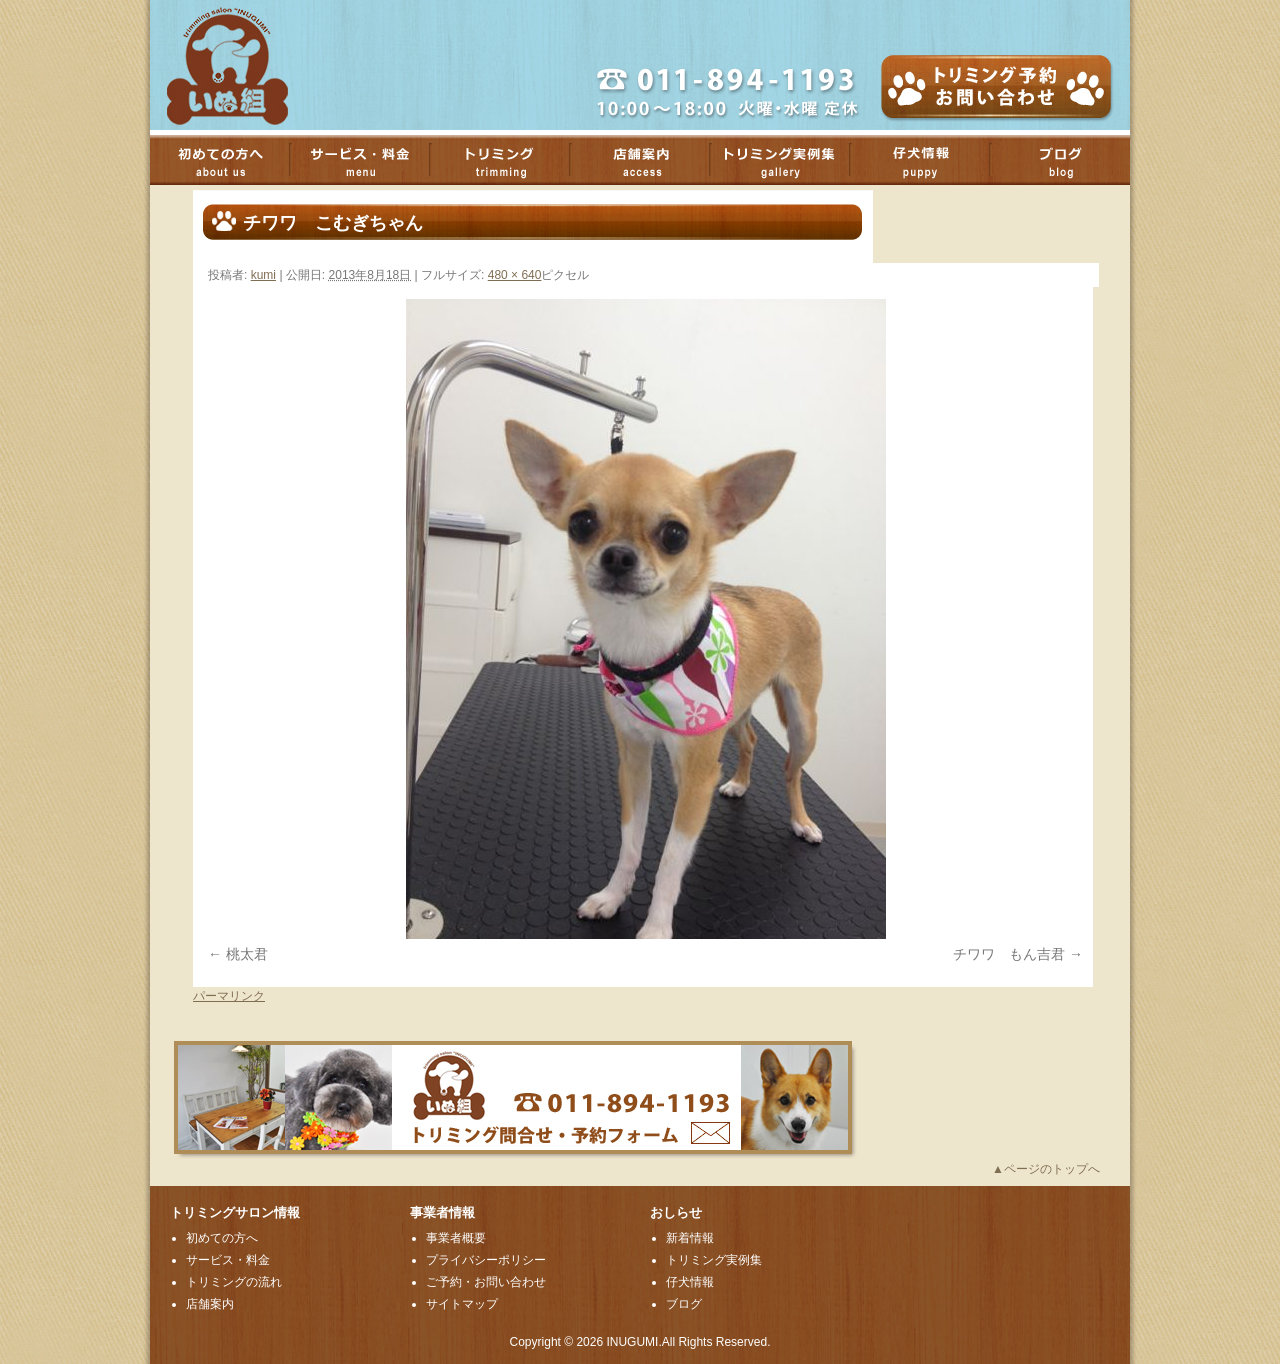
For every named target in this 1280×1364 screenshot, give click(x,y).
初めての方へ (230, 160)
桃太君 (247, 954)
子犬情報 (930, 160)
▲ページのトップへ (1046, 1169)
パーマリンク (229, 996)
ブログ (1070, 160)
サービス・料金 (370, 160)
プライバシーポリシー (486, 1260)
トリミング (510, 160)
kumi (263, 275)
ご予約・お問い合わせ (486, 1282)
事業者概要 (456, 1238)
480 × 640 (515, 275)
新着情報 (690, 1238)
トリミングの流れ (234, 1282)
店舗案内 (650, 160)
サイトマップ (462, 1304)
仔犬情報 (690, 1282)
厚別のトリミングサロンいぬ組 (245, 65)
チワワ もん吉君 (1009, 954)
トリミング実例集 (790, 160)
